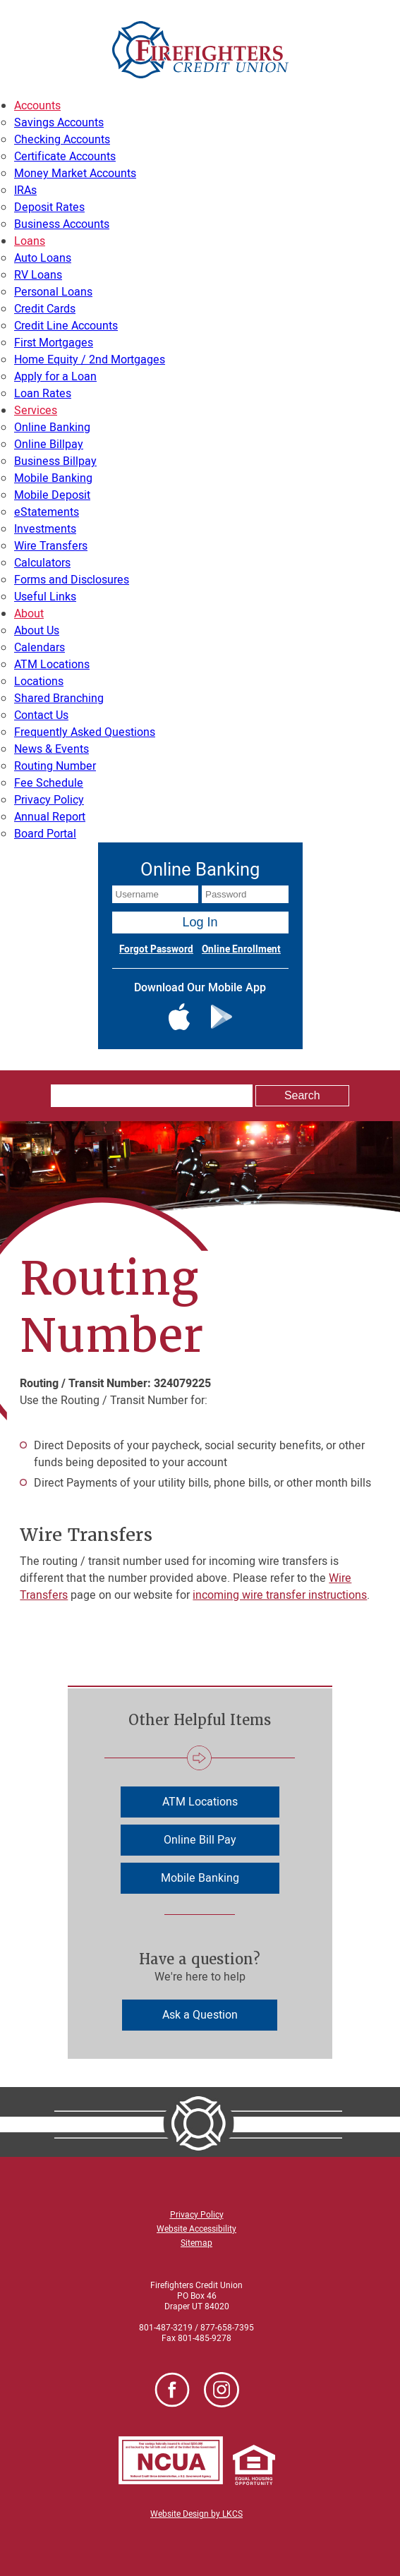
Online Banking (52, 427)
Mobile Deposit (52, 495)
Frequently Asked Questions (84, 732)
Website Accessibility (196, 2229)
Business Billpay (55, 461)
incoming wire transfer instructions (280, 1595)
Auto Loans (42, 258)
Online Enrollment (241, 950)
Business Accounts (61, 224)
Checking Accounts (62, 139)
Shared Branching (59, 698)
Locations (38, 681)
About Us (36, 630)
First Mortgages (53, 342)
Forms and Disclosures (71, 580)
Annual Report (49, 817)
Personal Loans (53, 292)
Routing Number (55, 766)
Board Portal (45, 834)
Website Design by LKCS (196, 2514)
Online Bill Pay (200, 1840)
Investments (45, 529)
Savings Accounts (59, 122)
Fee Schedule (48, 783)
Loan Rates (42, 393)
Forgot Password (156, 950)
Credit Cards (44, 309)
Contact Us (41, 715)
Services (35, 410)
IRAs (25, 190)
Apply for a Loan (55, 376)
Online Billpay (48, 444)
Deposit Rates (49, 207)
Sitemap (196, 2243)
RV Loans (38, 275)
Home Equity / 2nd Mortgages (89, 359)
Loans (29, 241)
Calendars (39, 647)
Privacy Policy (49, 800)
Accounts (37, 105)
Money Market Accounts (75, 173)
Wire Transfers (50, 546)
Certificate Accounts (65, 156)
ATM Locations (52, 664)
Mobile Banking (53, 478)
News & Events (51, 749)
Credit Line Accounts (66, 326)
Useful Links (45, 596)
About (29, 613)
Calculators (42, 563)
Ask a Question (200, 2015)
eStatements (46, 512)
